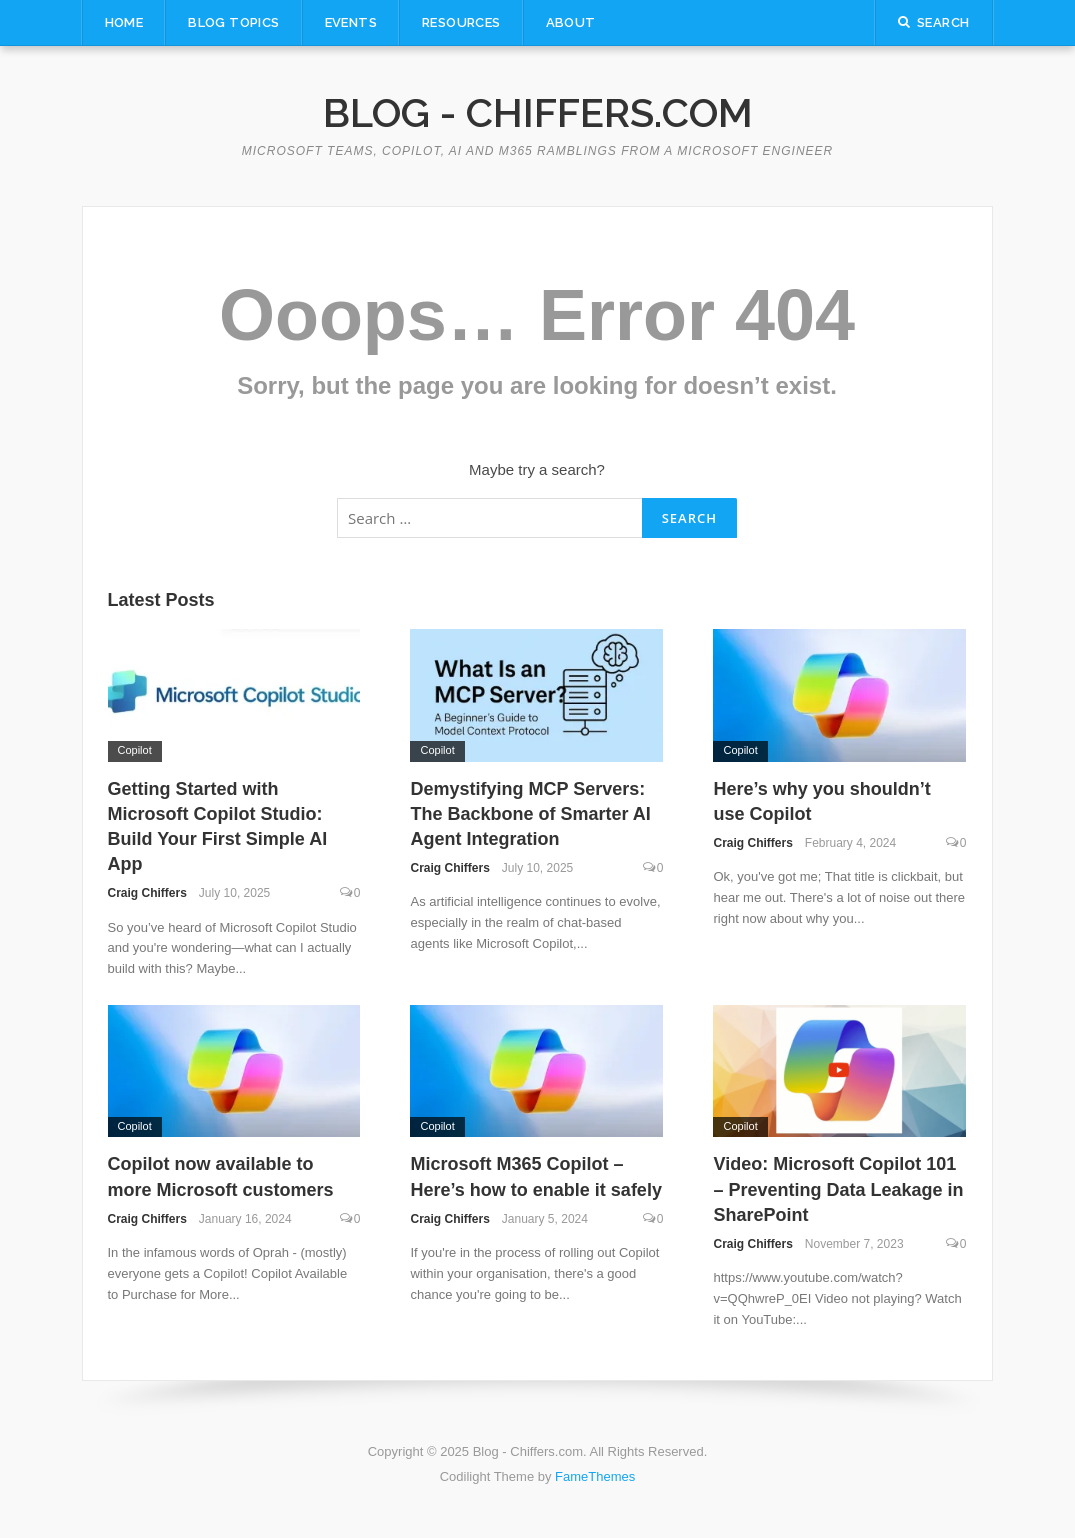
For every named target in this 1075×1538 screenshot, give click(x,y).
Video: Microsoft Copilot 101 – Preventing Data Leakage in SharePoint (838, 1189)
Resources (461, 22)
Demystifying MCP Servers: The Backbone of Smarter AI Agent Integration (530, 814)
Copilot (135, 750)
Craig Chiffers (147, 893)
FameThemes (595, 1476)
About (571, 22)
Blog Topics (233, 22)
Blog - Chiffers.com (538, 112)
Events (351, 22)
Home (124, 22)
